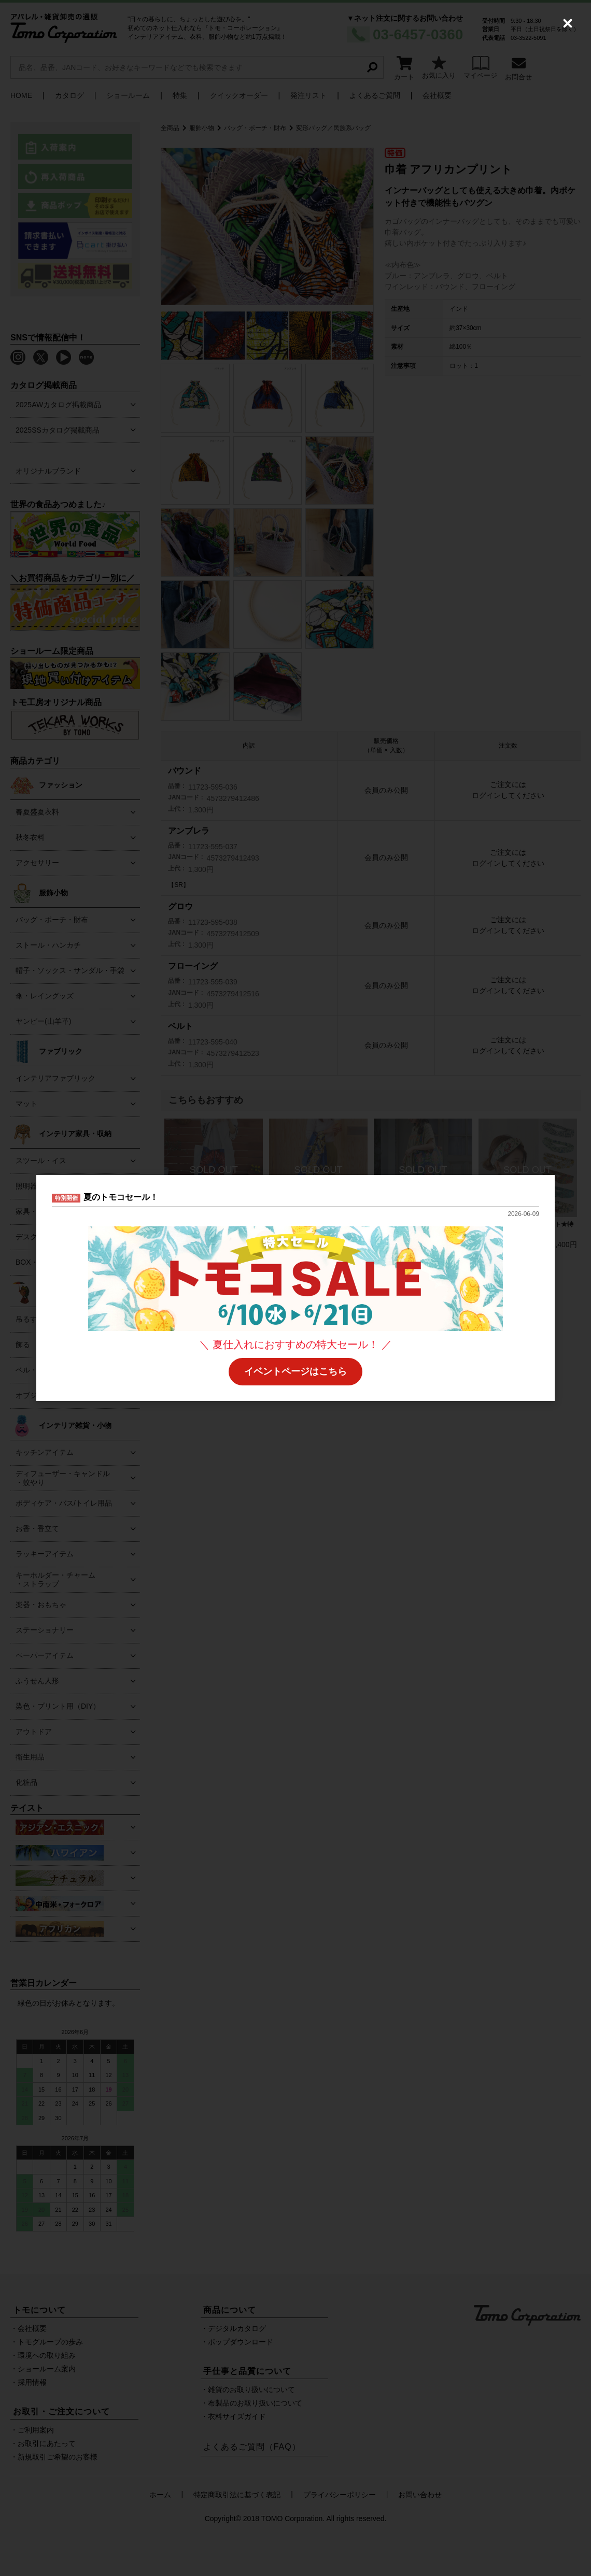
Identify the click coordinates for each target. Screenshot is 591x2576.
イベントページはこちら (295, 1371)
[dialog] (295, 1288)
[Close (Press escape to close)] (568, 23)
